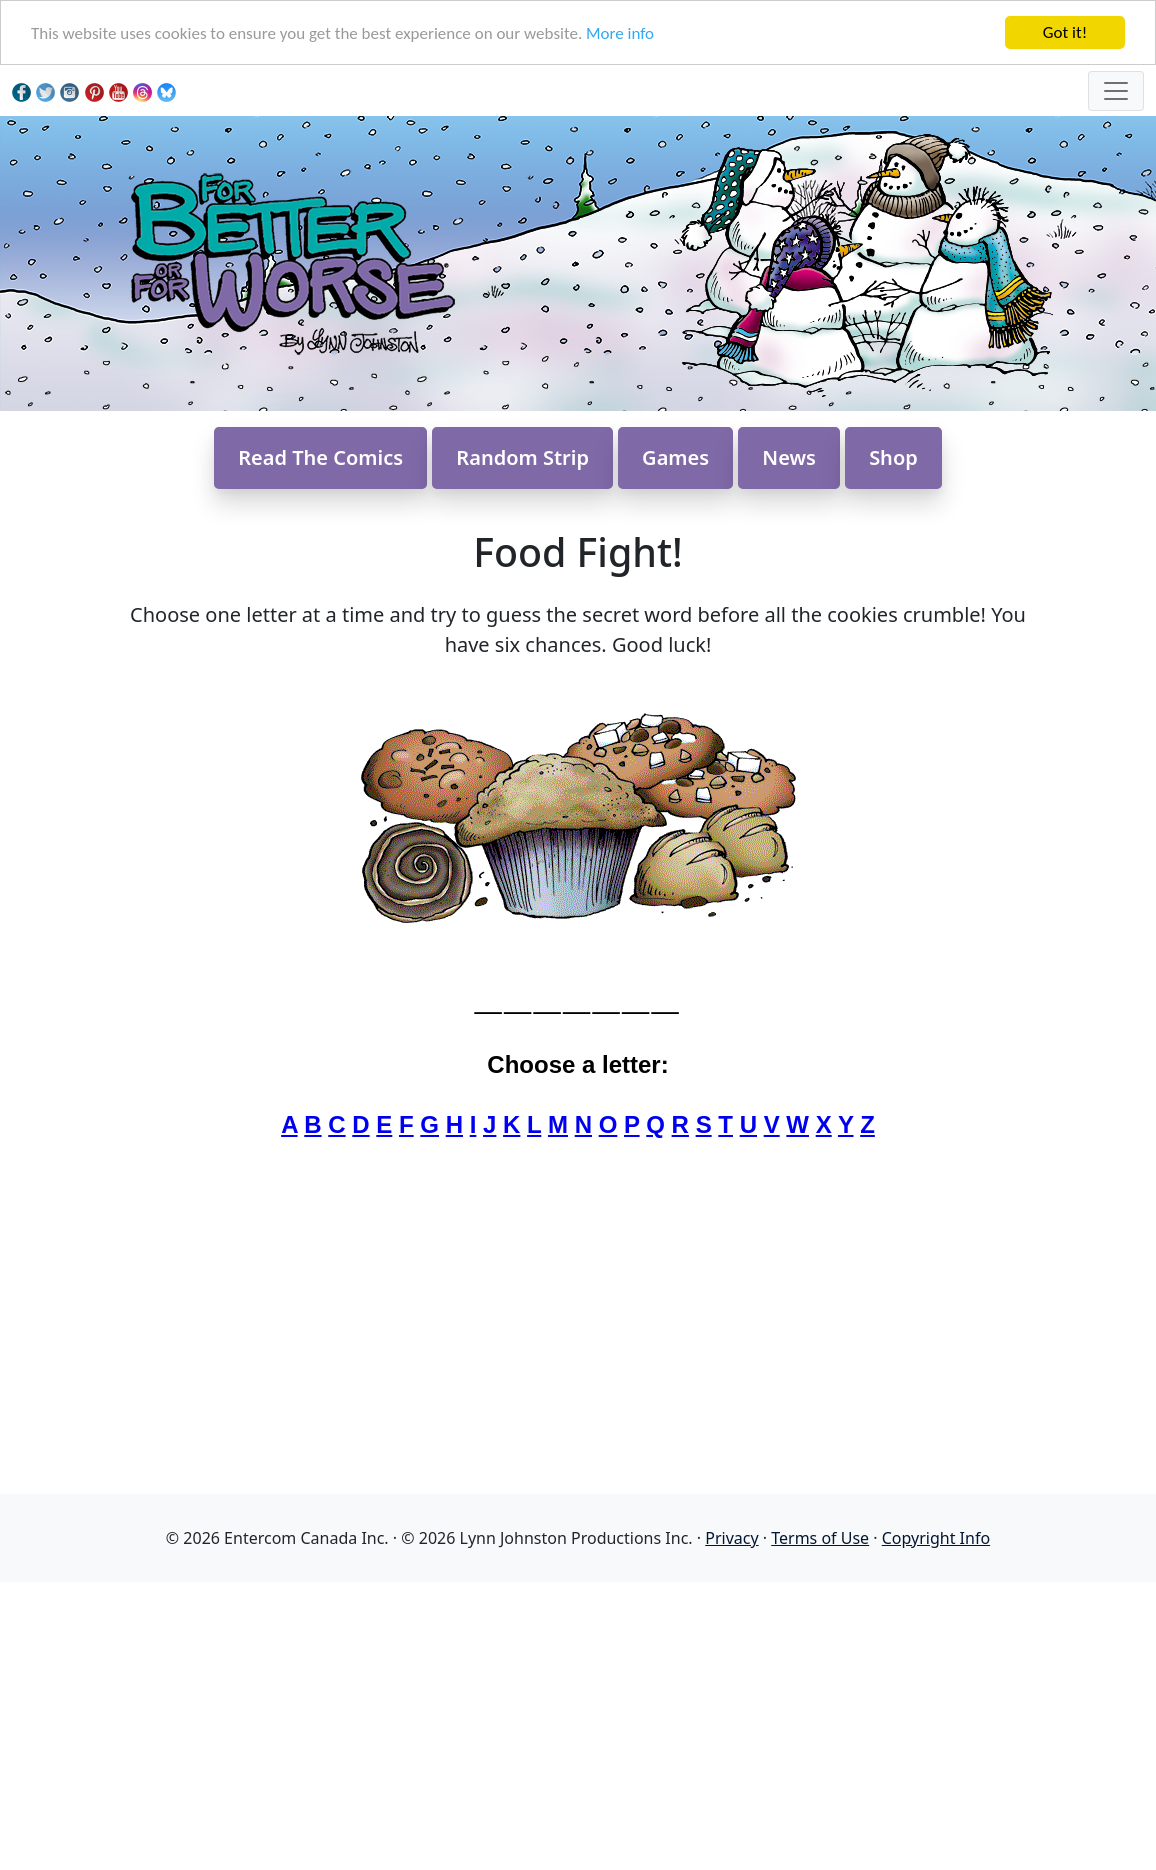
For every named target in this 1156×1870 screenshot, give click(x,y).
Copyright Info (936, 1538)
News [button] (789, 457)
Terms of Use (820, 1538)
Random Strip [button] (522, 457)
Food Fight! (578, 552)
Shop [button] (893, 457)
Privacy (731, 1538)
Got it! (1065, 32)
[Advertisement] (578, 1722)
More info (620, 33)
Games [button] (675, 457)
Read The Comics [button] (320, 457)
